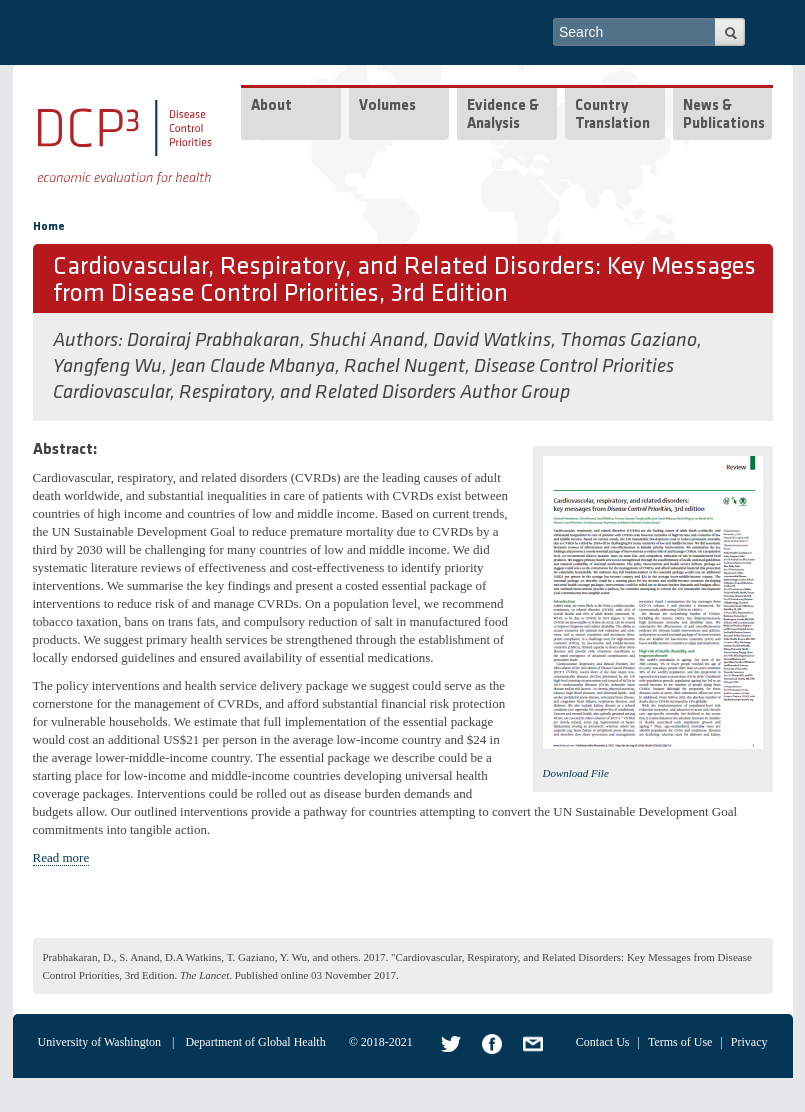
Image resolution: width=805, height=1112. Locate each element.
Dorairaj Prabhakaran (213, 341)
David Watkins (492, 341)
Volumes (387, 106)
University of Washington (99, 1042)
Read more (61, 857)
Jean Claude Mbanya (253, 367)
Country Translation (612, 115)
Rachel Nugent (404, 367)
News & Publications (724, 115)
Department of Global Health (255, 1042)
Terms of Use (680, 1042)
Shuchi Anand (366, 341)
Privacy (749, 1042)
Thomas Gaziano (628, 341)
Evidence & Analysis (503, 115)
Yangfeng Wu (107, 367)
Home (49, 227)
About (271, 106)
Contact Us (603, 1042)
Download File (576, 773)
